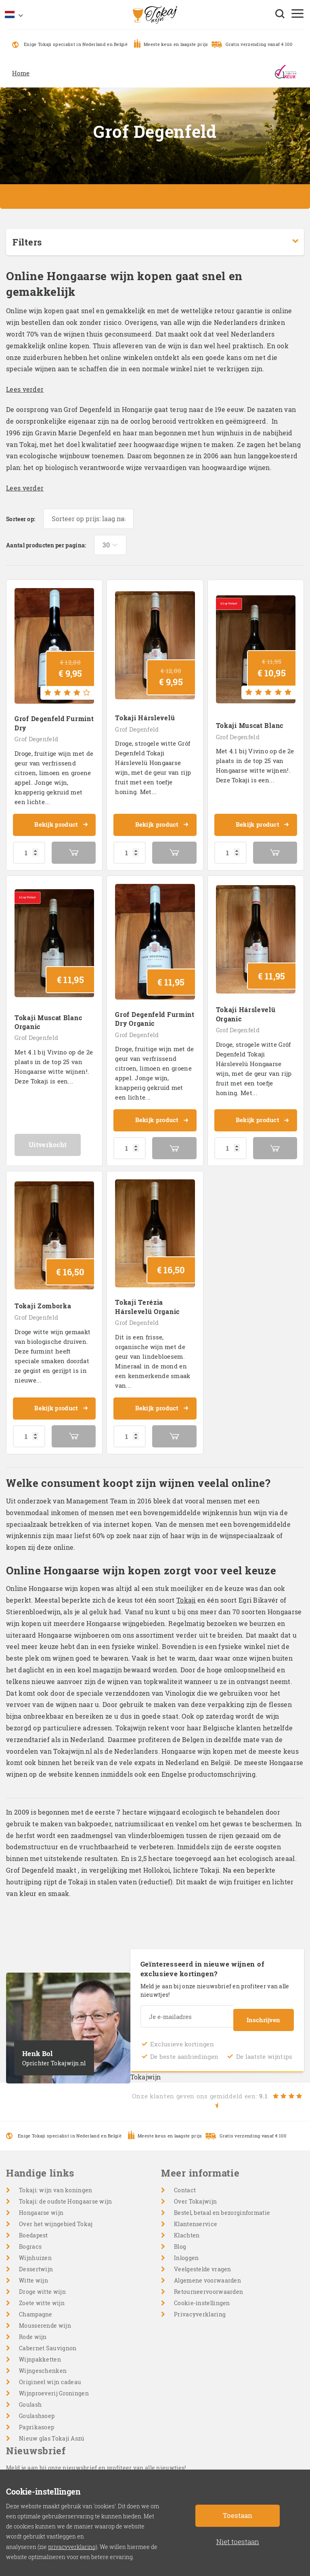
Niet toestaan (237, 2541)
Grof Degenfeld (36, 737)
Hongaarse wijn (41, 2203)
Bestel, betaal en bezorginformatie (222, 2203)
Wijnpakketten (40, 2350)
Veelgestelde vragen (202, 2259)
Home (20, 73)
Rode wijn (33, 2327)
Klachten (186, 2225)
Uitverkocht (54, 1140)
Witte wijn (33, 2271)
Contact (185, 2180)
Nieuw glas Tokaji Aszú (52, 2429)
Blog (180, 2237)
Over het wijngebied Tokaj (56, 2214)
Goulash (30, 2395)
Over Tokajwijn (195, 2192)
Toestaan (237, 2515)
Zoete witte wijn (42, 2293)
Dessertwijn (36, 2259)
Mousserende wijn (45, 2316)
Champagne (35, 2304)
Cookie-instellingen (202, 2293)
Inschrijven (263, 2010)
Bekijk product (60, 823)
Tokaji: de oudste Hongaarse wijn (65, 2192)
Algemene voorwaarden (207, 2271)
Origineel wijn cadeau (50, 2372)
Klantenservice (195, 2214)
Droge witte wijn (42, 2282)
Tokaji (186, 1593)
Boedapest (33, 2225)
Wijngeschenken (43, 2361)
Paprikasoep (36, 2417)
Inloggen (186, 2248)
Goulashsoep (36, 2406)
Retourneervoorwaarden (208, 2282)
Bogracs (30, 2237)
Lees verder (25, 389)
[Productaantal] (29, 850)
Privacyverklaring (200, 2304)
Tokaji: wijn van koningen (55, 2180)
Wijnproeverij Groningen (54, 2383)
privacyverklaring (72, 2547)
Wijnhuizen (35, 2248)
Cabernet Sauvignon (47, 2338)
